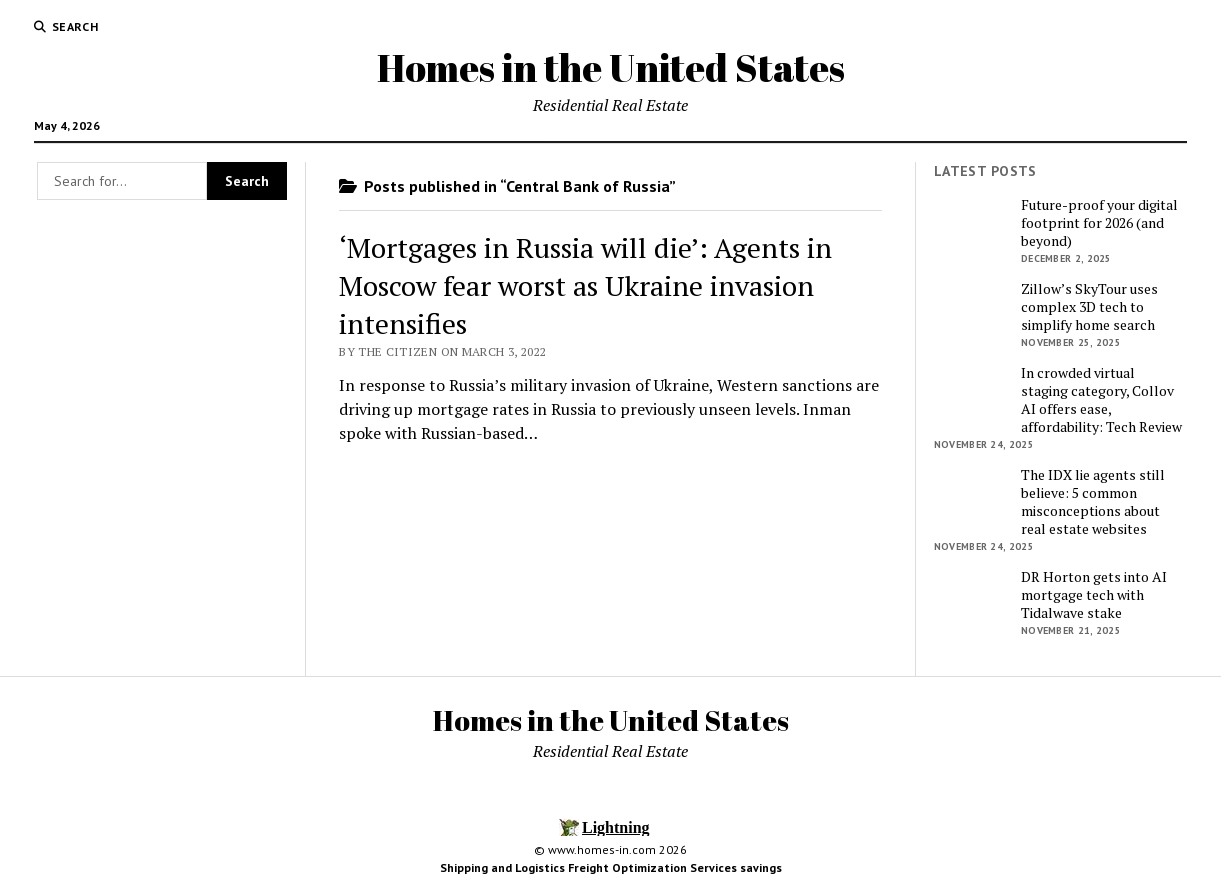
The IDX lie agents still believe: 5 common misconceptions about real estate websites (1093, 502)
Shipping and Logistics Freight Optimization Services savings (611, 867)
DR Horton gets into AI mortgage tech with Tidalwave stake (1094, 595)
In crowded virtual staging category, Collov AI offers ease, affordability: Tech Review (1101, 400)
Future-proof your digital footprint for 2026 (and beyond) (1099, 223)
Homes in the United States (611, 67)
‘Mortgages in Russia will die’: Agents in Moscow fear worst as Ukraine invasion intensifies (585, 285)
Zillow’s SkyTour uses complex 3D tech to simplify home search (1089, 307)
